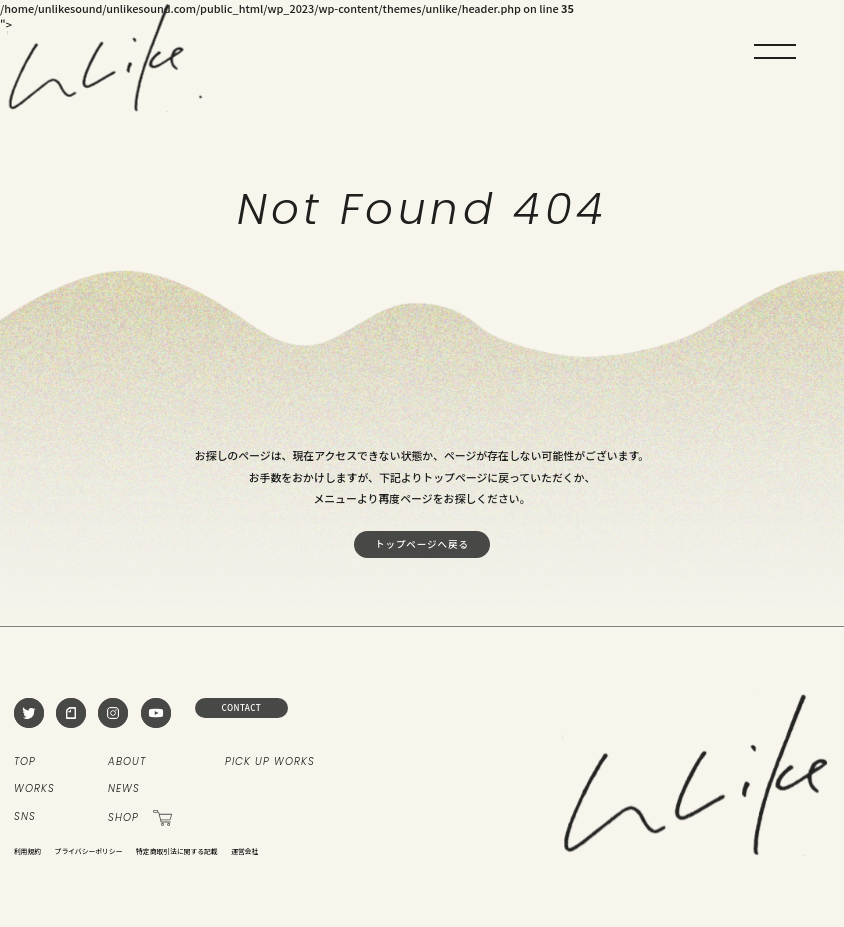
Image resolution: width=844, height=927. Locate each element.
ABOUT (127, 762)
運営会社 (244, 851)
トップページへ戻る (422, 544)
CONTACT (242, 707)
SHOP (140, 817)
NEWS (124, 789)
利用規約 (27, 851)
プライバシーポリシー (89, 851)
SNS (25, 817)
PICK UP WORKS (270, 762)
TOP (25, 762)
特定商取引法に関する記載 (177, 851)
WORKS (34, 789)
